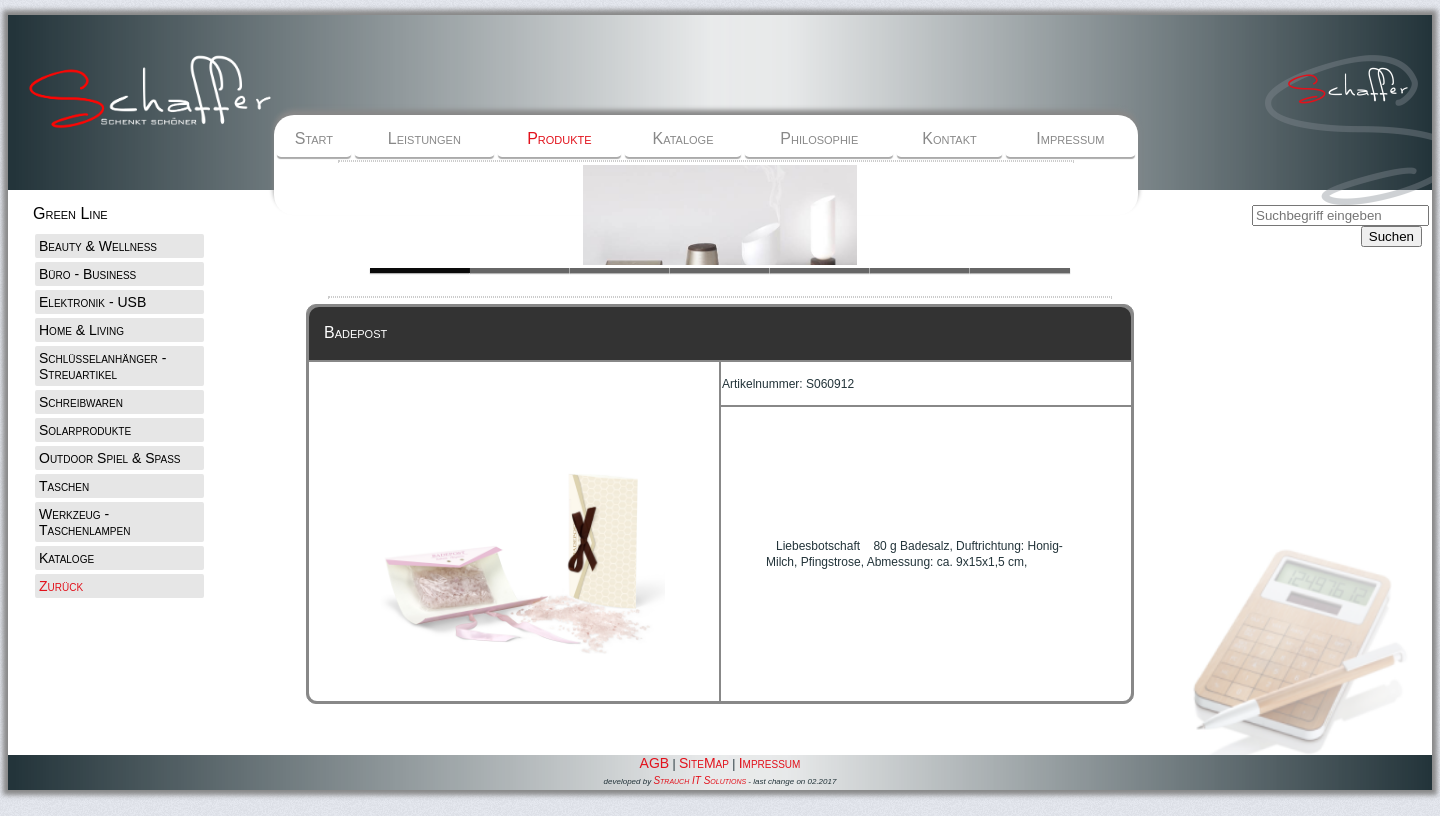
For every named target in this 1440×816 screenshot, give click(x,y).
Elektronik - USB (92, 302)
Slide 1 (520, 270)
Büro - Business (87, 274)
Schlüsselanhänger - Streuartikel (102, 366)
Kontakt (949, 138)
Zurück (61, 586)
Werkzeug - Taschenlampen (84, 522)
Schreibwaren (81, 402)
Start (314, 138)
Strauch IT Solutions (699, 780)
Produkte (559, 138)
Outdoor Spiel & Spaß (110, 458)
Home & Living (81, 330)
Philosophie (819, 138)
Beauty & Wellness (98, 246)
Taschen (64, 486)
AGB (655, 763)
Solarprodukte (85, 430)
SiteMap (704, 763)
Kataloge (683, 138)
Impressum (1070, 138)
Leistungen (424, 138)
